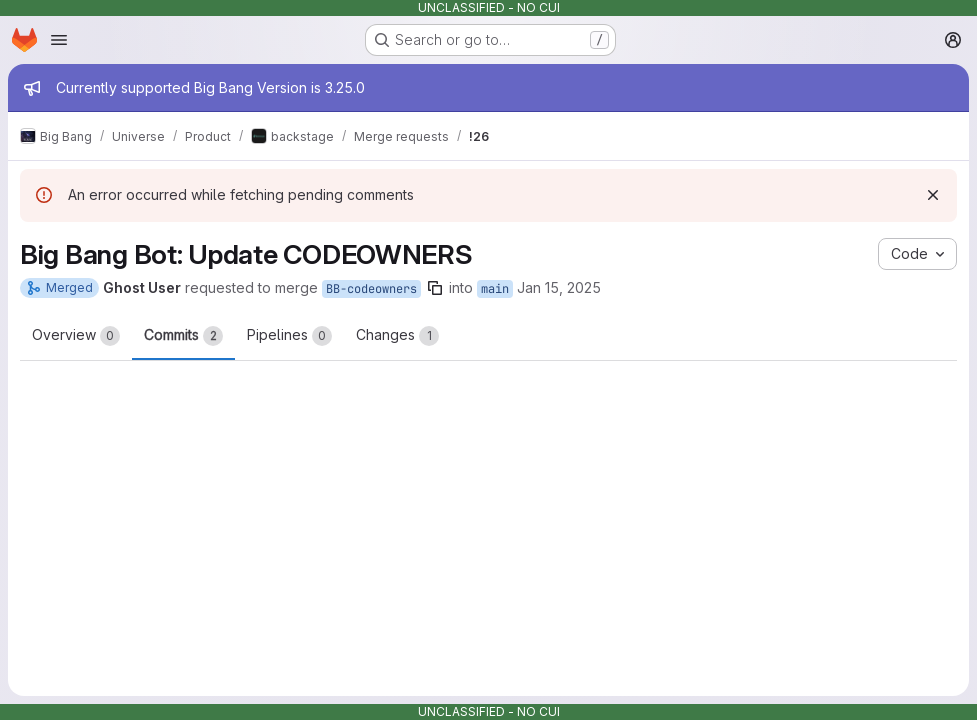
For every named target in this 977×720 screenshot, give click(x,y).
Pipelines (289, 336)
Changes (397, 336)
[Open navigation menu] (59, 40)
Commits (183, 336)
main (495, 289)
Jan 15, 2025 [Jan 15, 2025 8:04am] (559, 287)
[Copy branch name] (435, 288)
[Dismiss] (933, 195)
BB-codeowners (371, 289)
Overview (76, 336)
